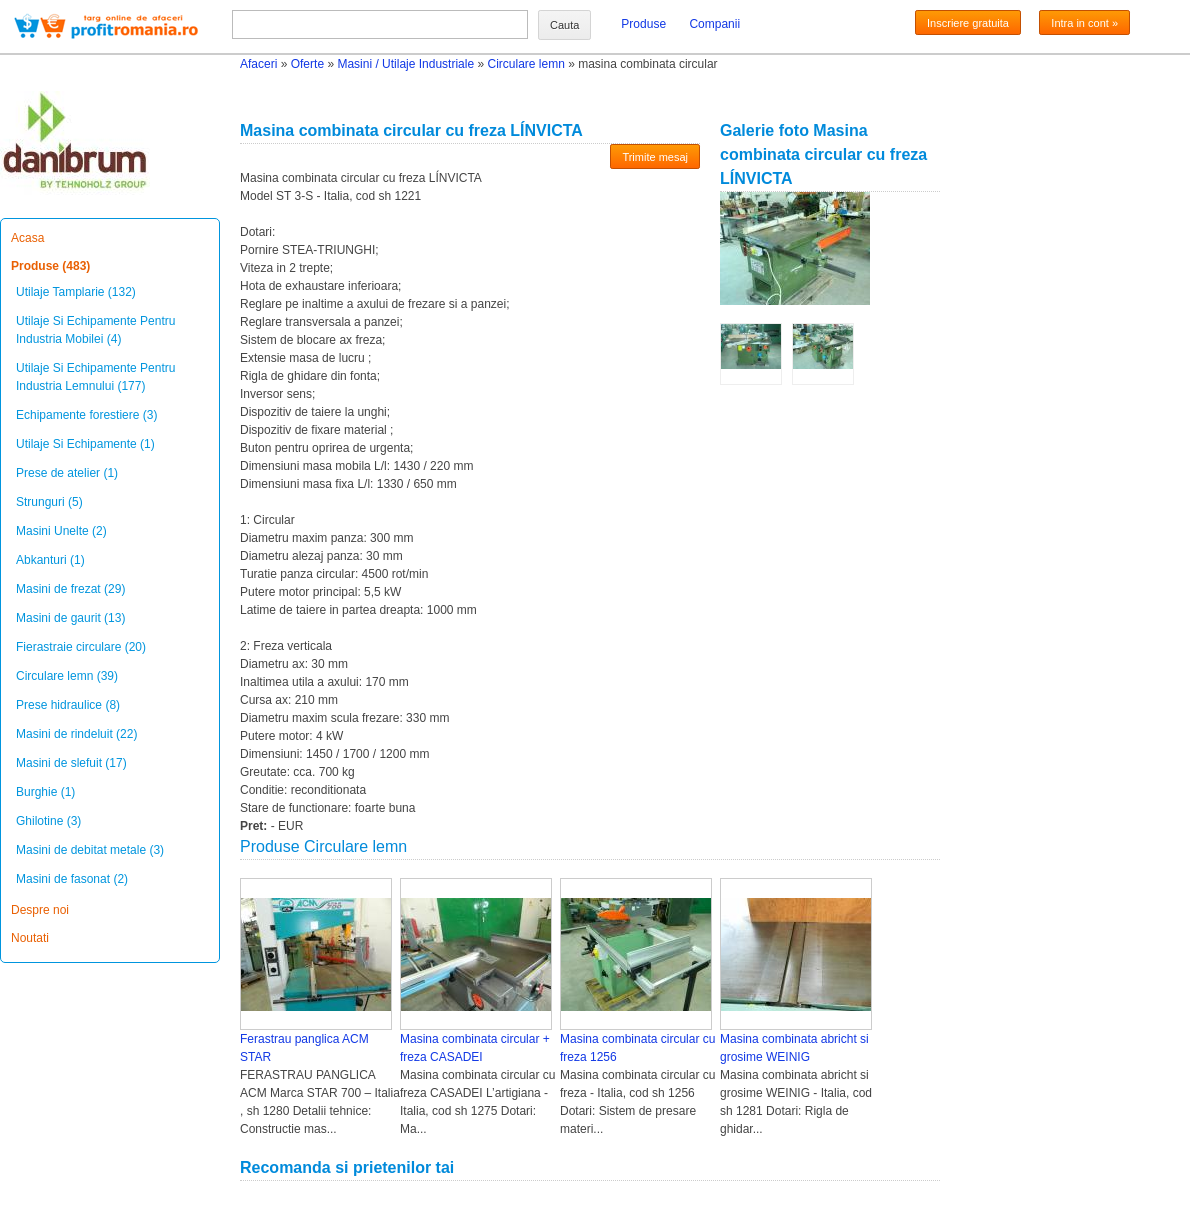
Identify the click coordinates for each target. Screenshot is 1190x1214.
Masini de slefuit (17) (71, 763)
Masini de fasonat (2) (72, 879)
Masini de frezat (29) (70, 589)
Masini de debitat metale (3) (90, 850)
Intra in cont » (1084, 23)
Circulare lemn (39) (67, 676)
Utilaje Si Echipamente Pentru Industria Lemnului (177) (95, 377)
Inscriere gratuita (968, 23)
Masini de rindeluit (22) (76, 734)
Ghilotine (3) (48, 821)
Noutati (30, 938)
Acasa (27, 238)
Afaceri (258, 64)
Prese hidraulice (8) (68, 705)
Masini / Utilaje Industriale (405, 64)
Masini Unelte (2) (61, 531)
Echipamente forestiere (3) (86, 415)
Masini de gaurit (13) (70, 618)
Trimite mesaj (655, 157)
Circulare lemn (525, 64)
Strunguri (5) (49, 502)
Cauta (564, 25)
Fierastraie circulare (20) (81, 647)
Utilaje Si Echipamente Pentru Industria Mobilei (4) (95, 330)
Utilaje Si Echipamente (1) (85, 444)
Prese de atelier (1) (67, 473)
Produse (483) (50, 266)
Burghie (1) (45, 792)
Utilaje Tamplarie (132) (76, 292)
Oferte (307, 64)
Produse (643, 24)
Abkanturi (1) (50, 560)
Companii (714, 24)
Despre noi (40, 910)
